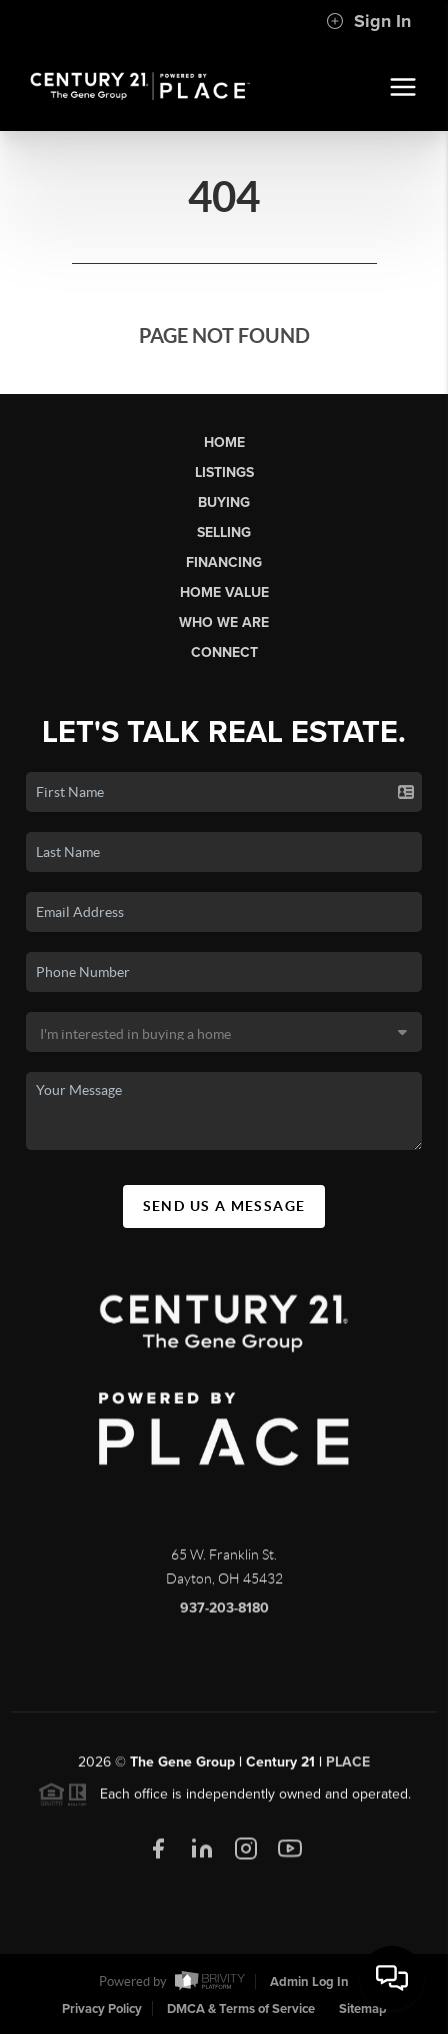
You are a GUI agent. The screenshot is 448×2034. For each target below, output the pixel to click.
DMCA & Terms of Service (241, 2009)
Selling (224, 532)
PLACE (348, 1769)
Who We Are (224, 622)
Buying (224, 502)
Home (224, 442)
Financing (224, 562)
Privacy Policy (102, 2009)
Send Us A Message (224, 1206)
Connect (224, 652)
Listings (224, 472)
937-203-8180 (224, 1616)
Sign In (368, 21)
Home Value (224, 592)
